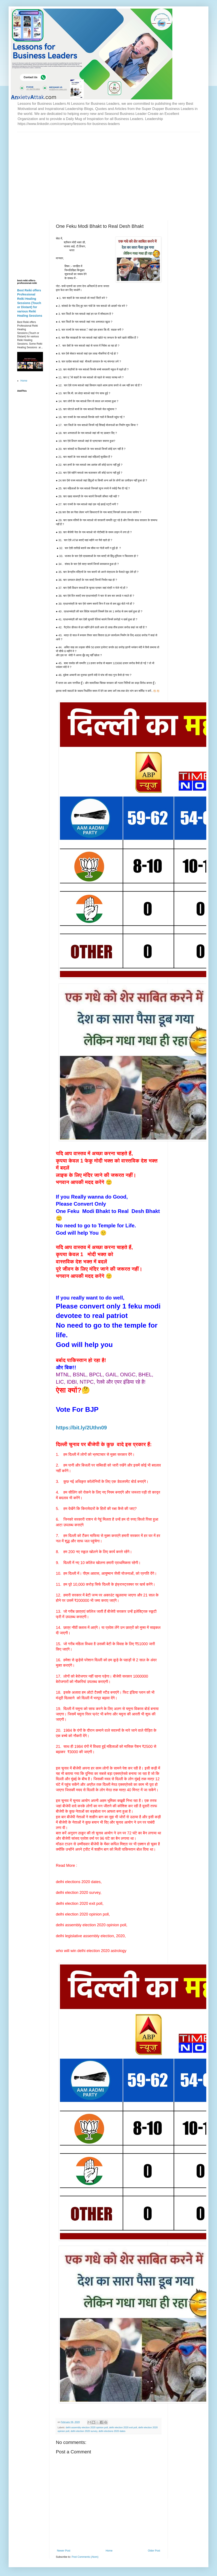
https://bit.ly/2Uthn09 (81, 1427)
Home (109, 2550)
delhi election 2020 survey (84, 2431)
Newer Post (63, 2550)
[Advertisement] (40, 172)
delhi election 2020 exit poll (123, 2427)
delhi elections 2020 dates (112, 2431)
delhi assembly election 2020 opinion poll (87, 2427)
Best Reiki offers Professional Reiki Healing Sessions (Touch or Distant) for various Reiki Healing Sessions (29, 303)
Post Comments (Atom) (85, 2556)
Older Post (154, 2550)
